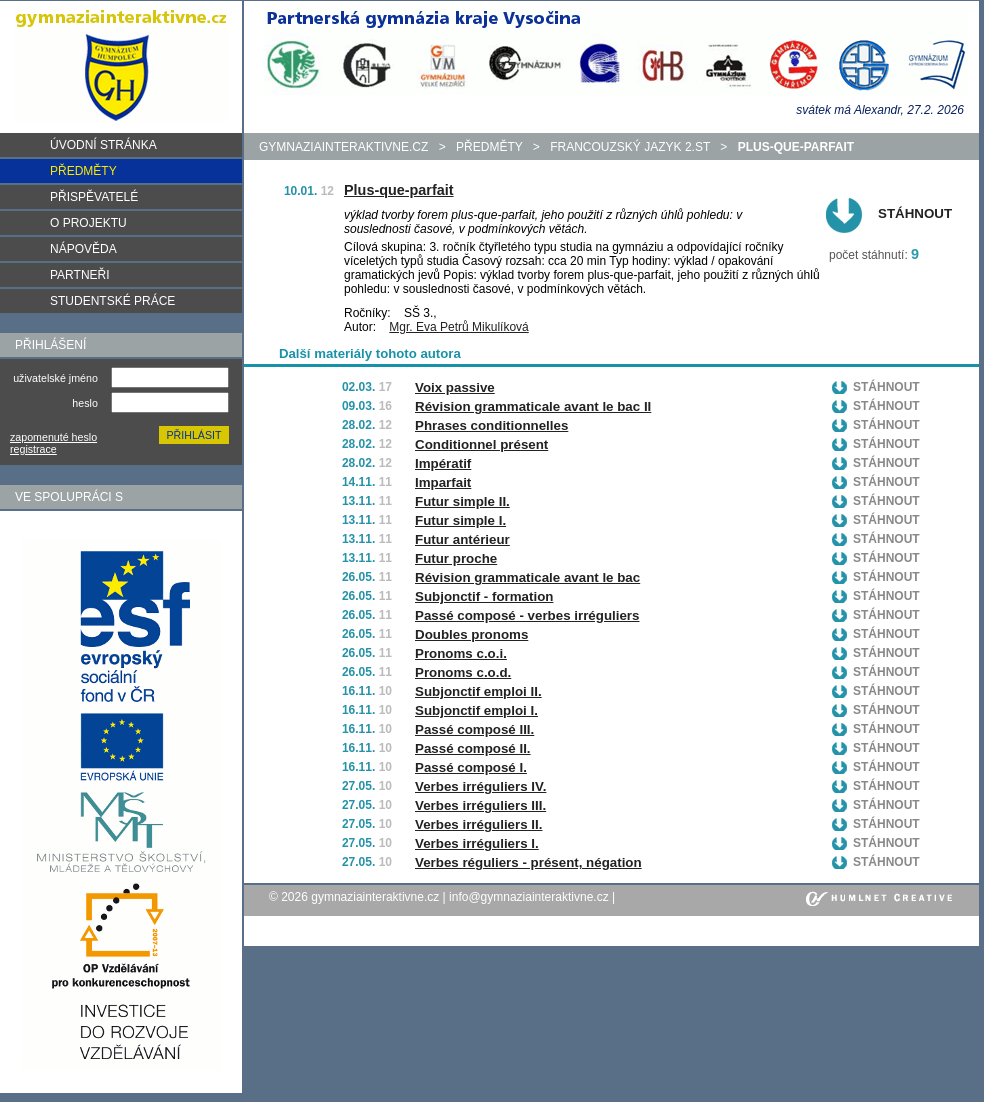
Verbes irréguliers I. (477, 843)
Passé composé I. (471, 767)
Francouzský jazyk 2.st (630, 147)
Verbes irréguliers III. (480, 805)
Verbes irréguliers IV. (480, 786)
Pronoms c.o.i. (461, 653)
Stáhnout (915, 213)
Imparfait (443, 482)
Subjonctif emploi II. (478, 691)
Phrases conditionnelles (491, 425)
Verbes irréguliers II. (478, 824)
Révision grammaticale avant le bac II (533, 406)
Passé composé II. (473, 748)
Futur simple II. (462, 501)
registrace (33, 449)
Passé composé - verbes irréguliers (527, 615)
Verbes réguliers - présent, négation (528, 862)
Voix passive (455, 387)
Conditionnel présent (481, 444)
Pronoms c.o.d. (463, 672)
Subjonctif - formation (484, 596)
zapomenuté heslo (53, 437)
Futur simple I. (460, 520)
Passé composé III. (474, 729)
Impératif (443, 463)
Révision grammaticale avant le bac (527, 577)
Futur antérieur (462, 539)
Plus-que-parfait (399, 190)
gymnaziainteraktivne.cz (343, 147)
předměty (489, 147)
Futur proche (456, 558)
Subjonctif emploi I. (476, 710)
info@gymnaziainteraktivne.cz (529, 897)
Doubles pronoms (471, 634)
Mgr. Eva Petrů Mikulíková (458, 327)
